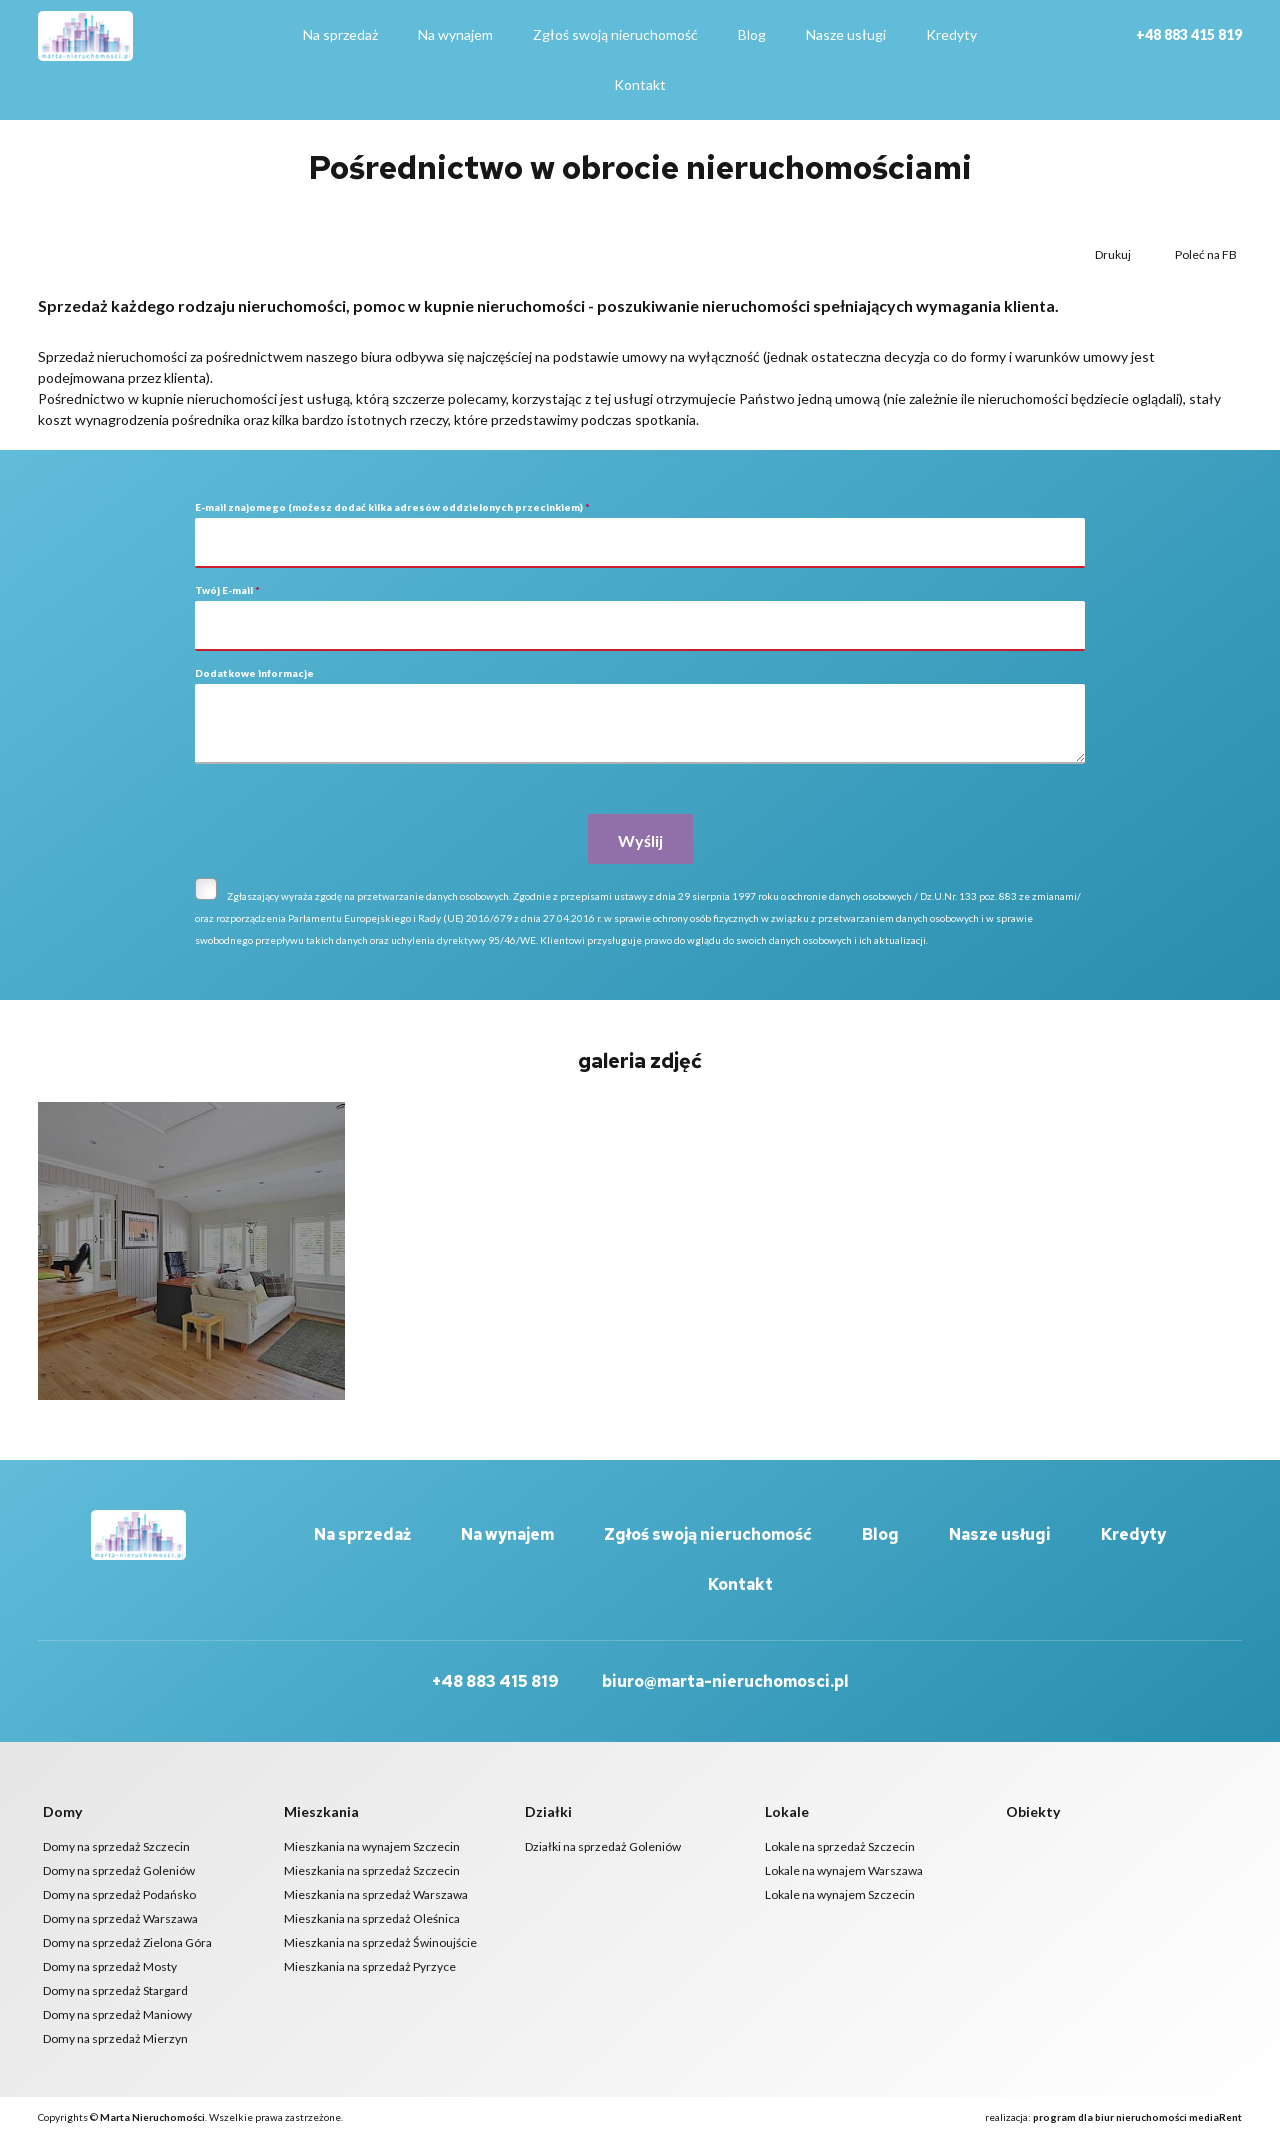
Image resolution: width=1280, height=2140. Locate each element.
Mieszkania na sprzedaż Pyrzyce (370, 1968)
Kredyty (951, 34)
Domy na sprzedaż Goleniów (119, 1872)
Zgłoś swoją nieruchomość (615, 34)
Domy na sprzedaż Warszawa (120, 1920)
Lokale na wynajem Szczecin (840, 1896)
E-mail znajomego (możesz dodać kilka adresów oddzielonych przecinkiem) (392, 507)
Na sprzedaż (340, 34)
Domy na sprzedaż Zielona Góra (127, 1944)
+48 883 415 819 (1189, 34)
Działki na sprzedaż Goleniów (603, 1848)
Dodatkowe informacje (254, 673)
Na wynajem (455, 34)
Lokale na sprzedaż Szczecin (840, 1848)
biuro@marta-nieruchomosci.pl (725, 1683)
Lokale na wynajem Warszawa (844, 1872)
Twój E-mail (227, 590)
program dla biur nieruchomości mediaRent (1137, 2119)
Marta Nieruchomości (152, 2119)
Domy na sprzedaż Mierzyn (115, 2040)
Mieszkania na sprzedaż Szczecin (372, 1872)
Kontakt (640, 84)
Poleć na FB (1205, 254)
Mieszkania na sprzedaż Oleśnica (372, 1920)
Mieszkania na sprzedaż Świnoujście (380, 1944)
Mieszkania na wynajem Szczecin (372, 1848)
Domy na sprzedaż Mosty (110, 1968)
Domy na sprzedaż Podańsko (119, 1896)
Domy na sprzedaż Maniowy (117, 2016)
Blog (752, 34)
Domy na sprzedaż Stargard (115, 1992)
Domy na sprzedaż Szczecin (116, 1848)
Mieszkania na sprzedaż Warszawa (376, 1896)
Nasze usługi (846, 34)
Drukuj (1112, 254)
